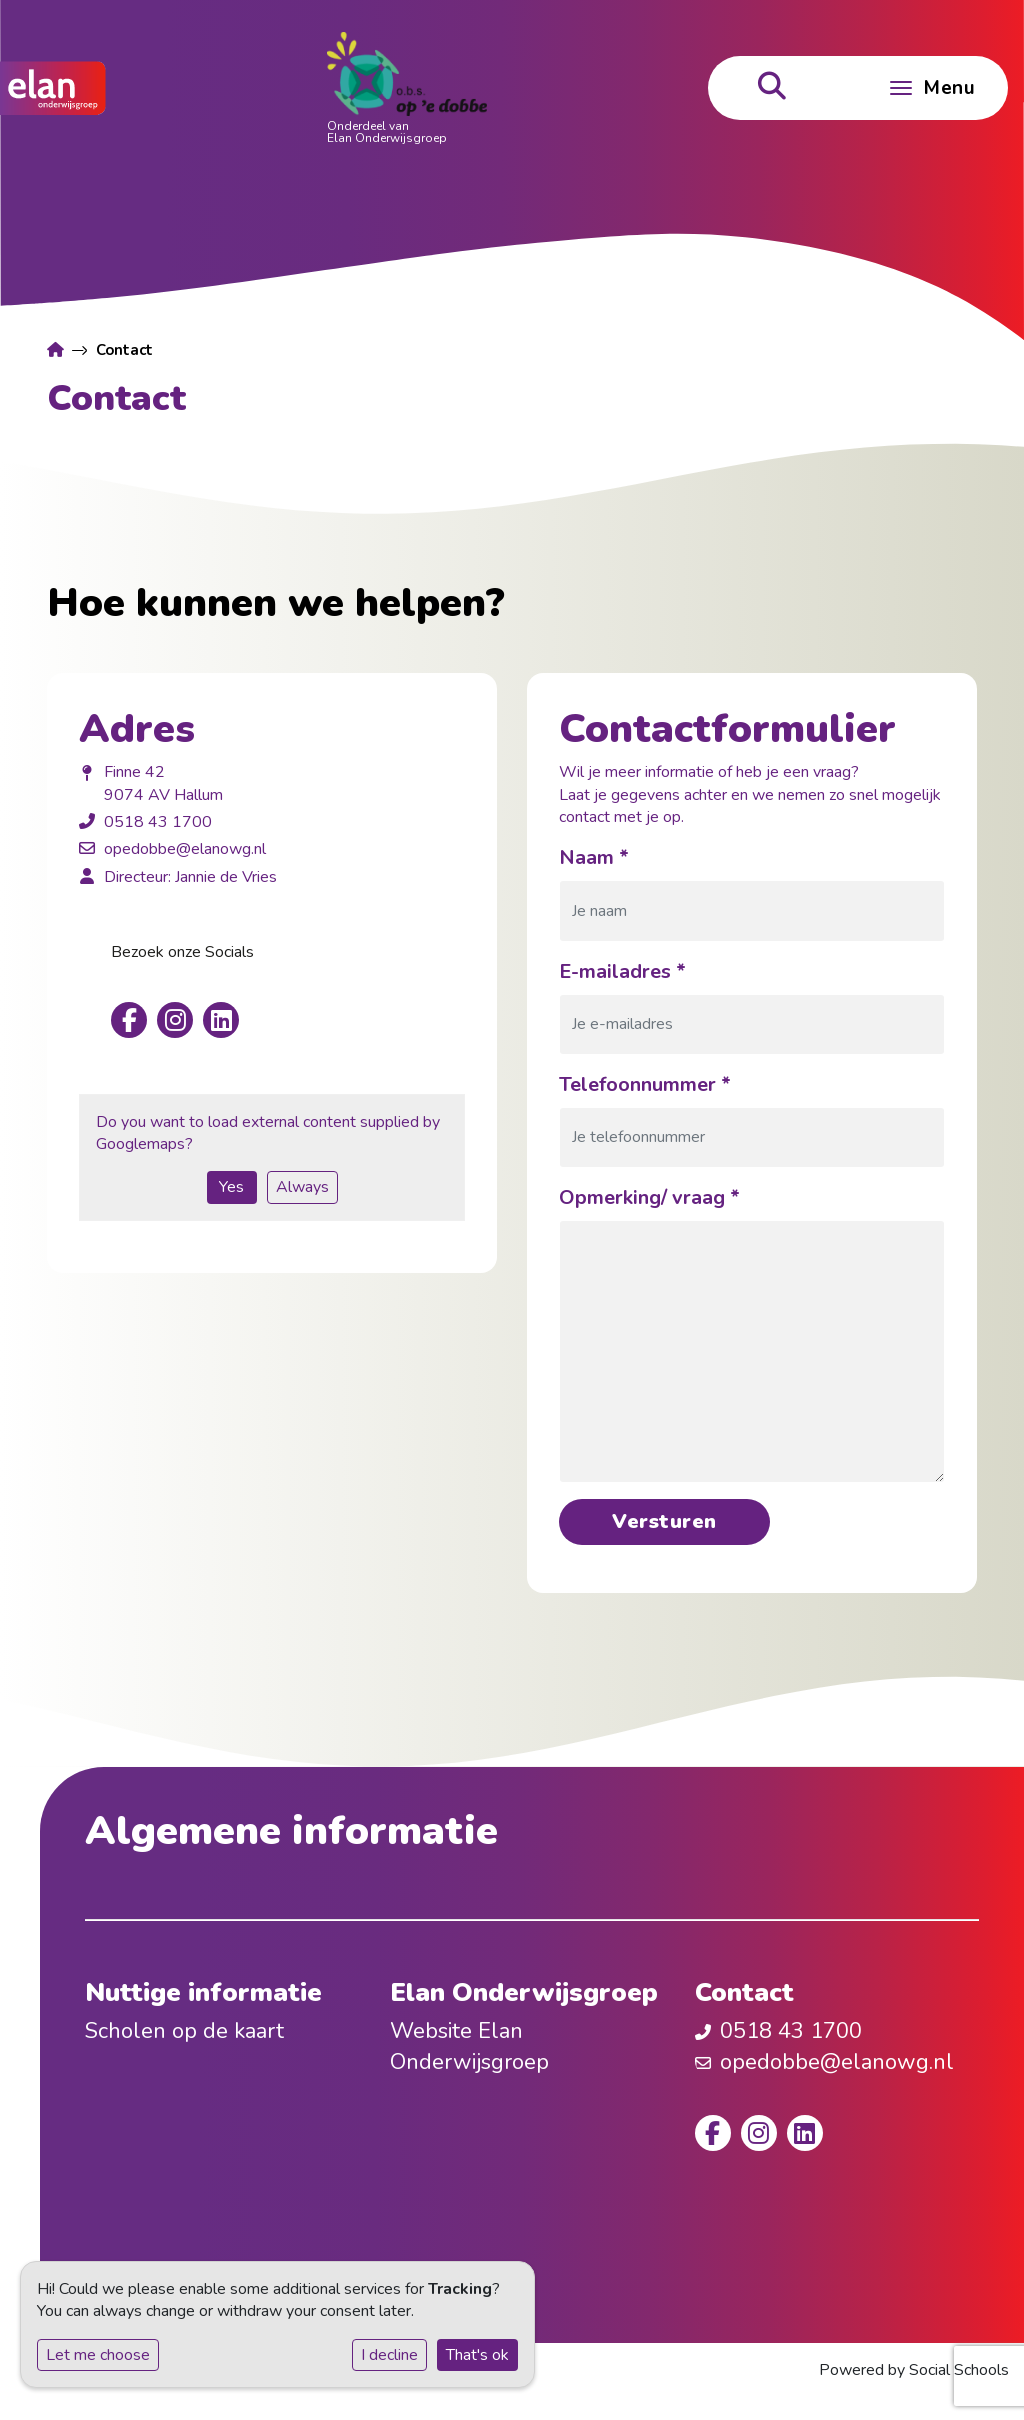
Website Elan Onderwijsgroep (469, 2046)
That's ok (477, 2355)
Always (302, 1187)
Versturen (664, 1521)
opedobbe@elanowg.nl (185, 849)
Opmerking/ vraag (649, 1197)
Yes (231, 1187)
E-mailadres (622, 971)
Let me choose (98, 2355)
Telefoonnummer (645, 1084)
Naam (594, 857)
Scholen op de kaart (184, 2031)
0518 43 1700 (158, 822)
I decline (389, 2355)
